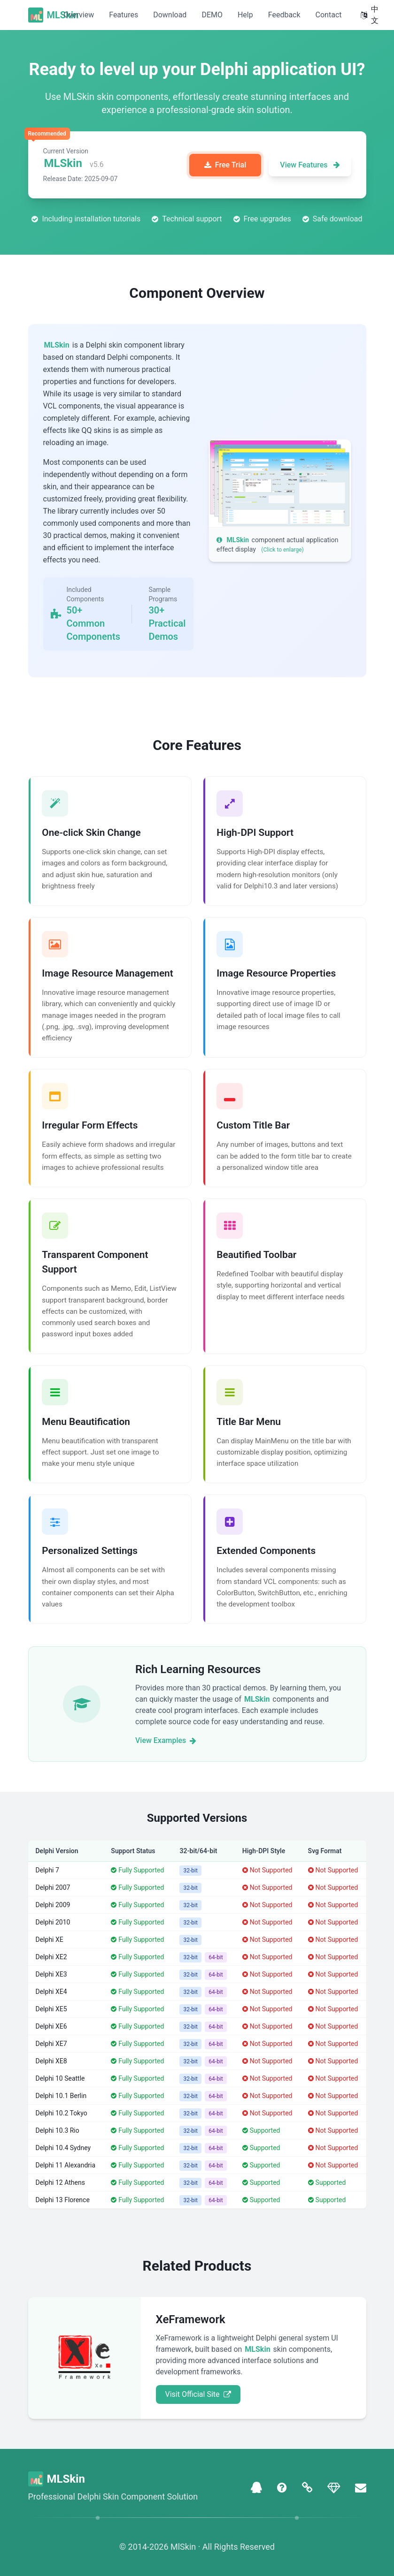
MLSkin (63, 15)
